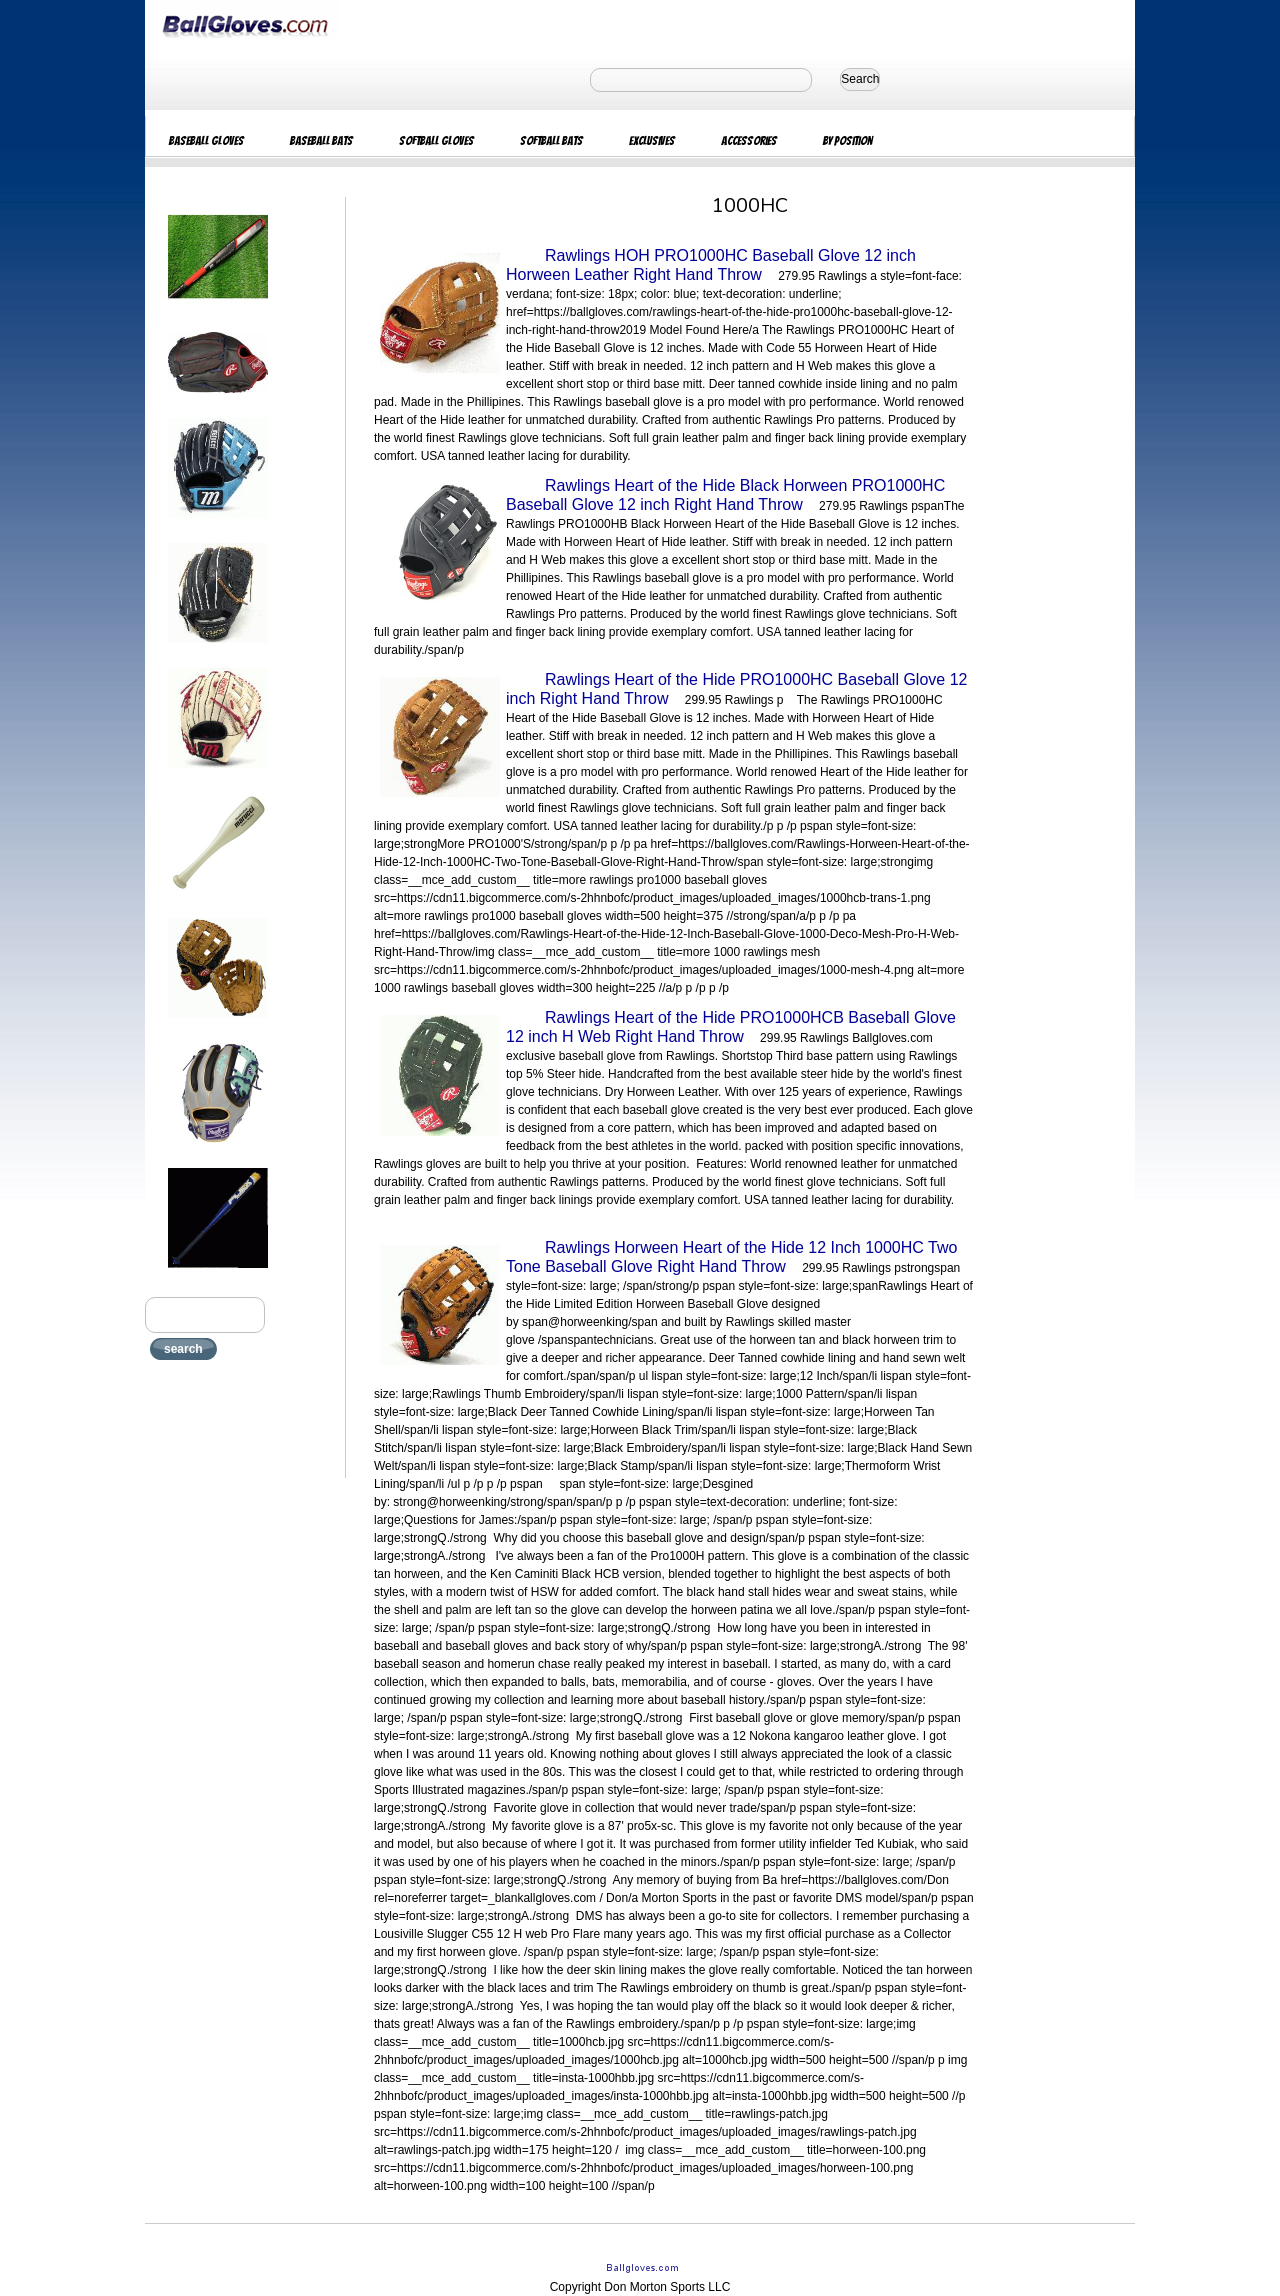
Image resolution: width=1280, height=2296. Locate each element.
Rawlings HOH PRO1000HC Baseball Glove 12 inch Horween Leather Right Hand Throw (711, 265)
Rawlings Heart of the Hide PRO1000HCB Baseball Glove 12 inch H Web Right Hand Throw (731, 1027)
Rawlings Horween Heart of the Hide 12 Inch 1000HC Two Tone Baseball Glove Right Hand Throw (731, 1257)
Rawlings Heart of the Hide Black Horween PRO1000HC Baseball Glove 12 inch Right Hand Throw (725, 495)
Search (860, 79)
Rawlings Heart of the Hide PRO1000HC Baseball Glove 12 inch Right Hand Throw (736, 689)
